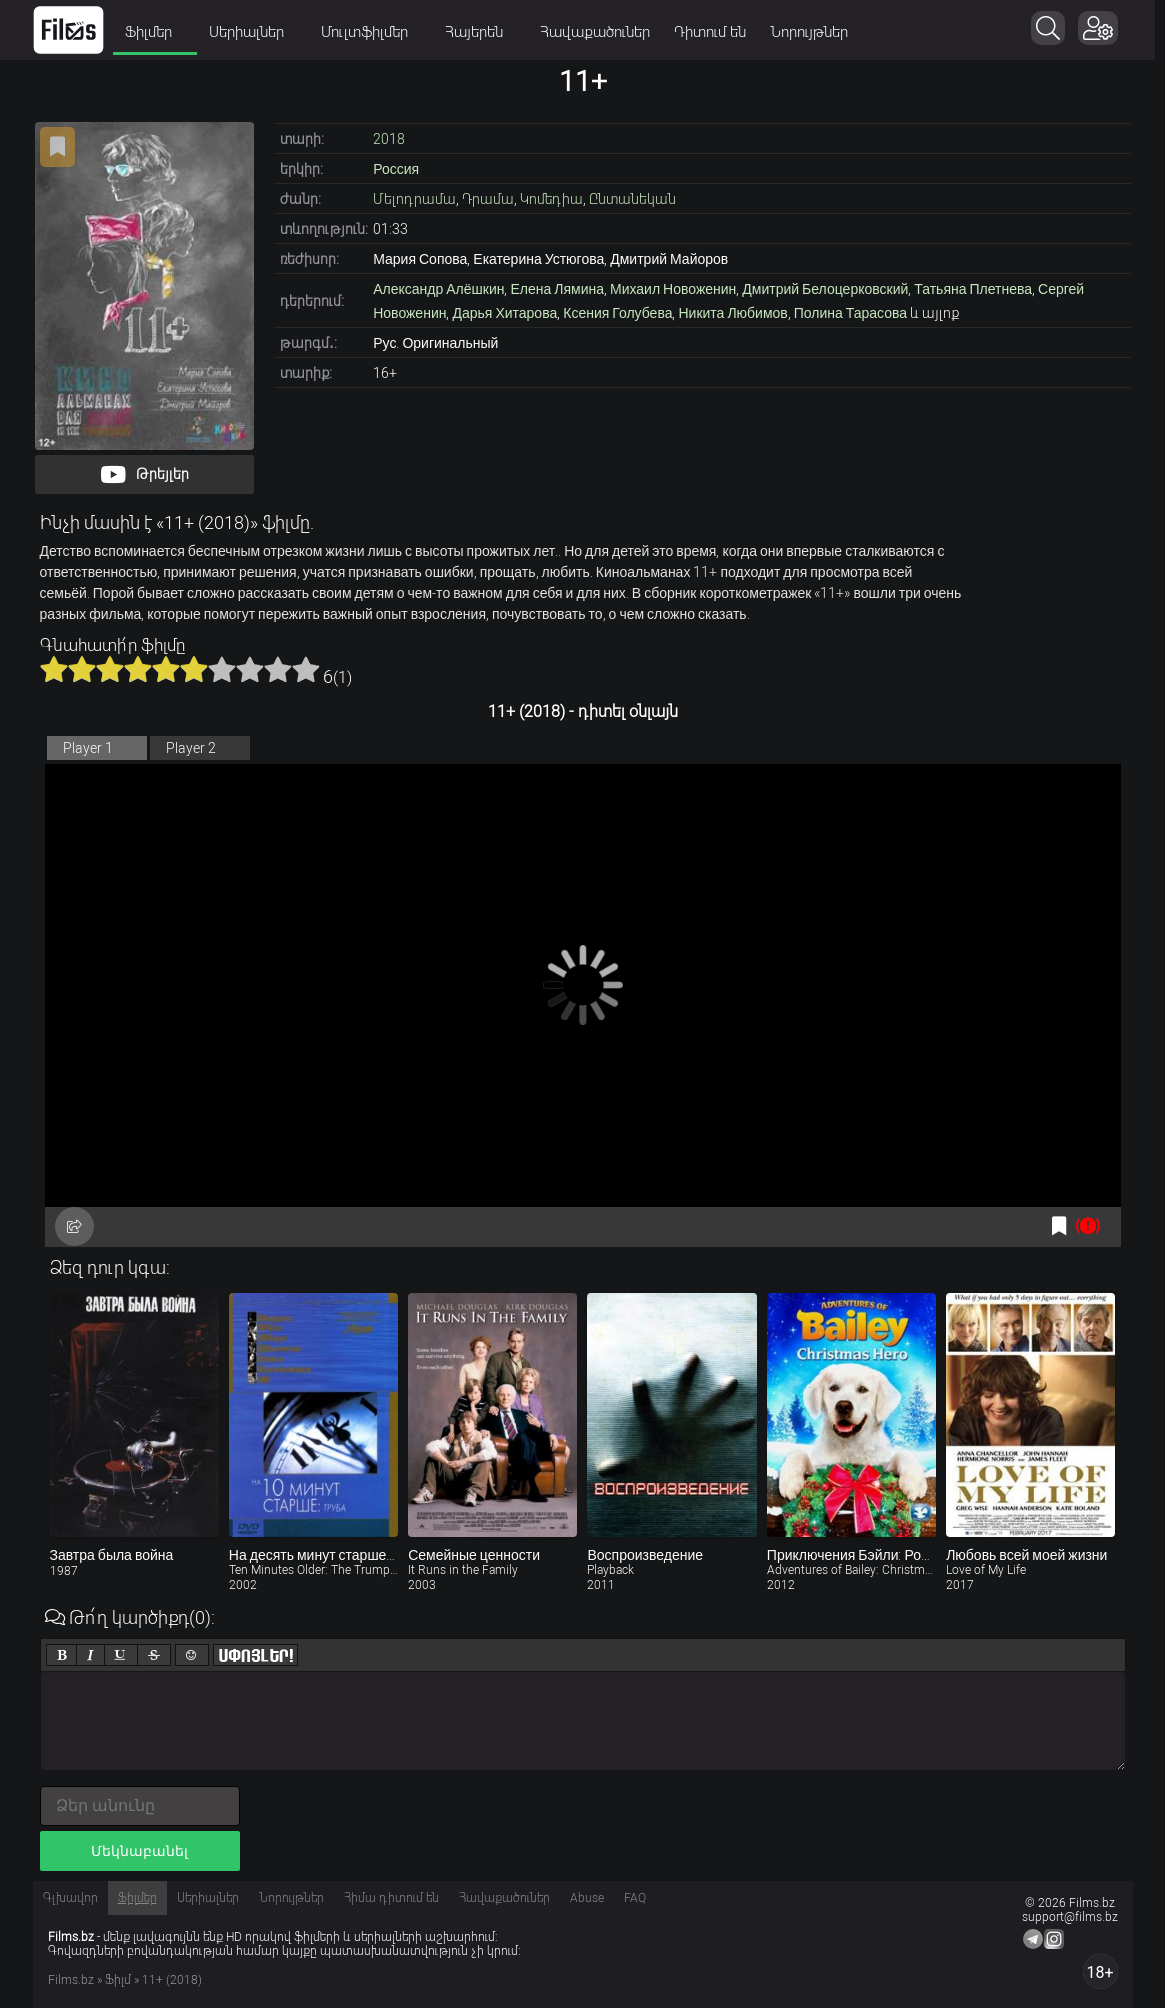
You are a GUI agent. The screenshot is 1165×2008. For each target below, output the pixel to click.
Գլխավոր (70, 1898)
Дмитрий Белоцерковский (825, 289)
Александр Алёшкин (438, 289)
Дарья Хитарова (504, 313)
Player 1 (88, 748)
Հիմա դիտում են (391, 1898)
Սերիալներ (258, 32)
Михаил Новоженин (673, 289)
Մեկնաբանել (139, 1851)
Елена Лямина (557, 289)
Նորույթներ (814, 32)
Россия (396, 169)
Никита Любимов (732, 313)
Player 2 (191, 748)
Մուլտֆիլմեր (376, 32)
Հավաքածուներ (600, 32)
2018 (389, 139)
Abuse (587, 1898)
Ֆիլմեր (160, 32)
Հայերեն (485, 32)
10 (306, 669)
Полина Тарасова (850, 313)
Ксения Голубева (617, 313)
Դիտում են (715, 32)
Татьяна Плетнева (973, 289)
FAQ (635, 1898)
